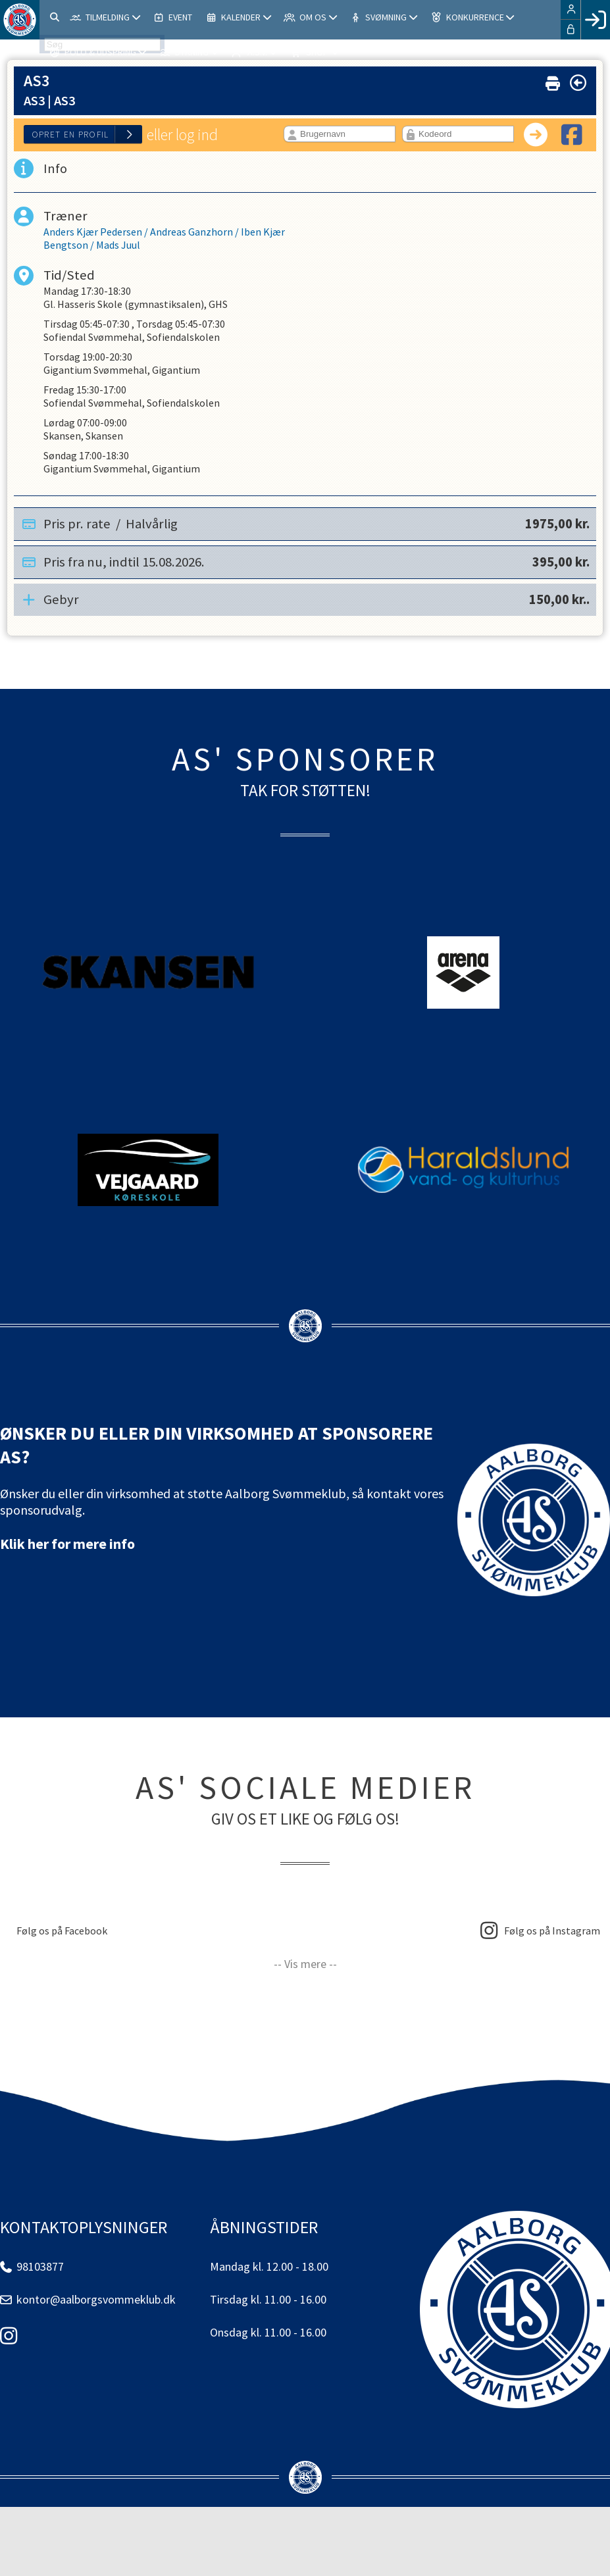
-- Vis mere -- (305, 1963)
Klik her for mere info (67, 1543)
